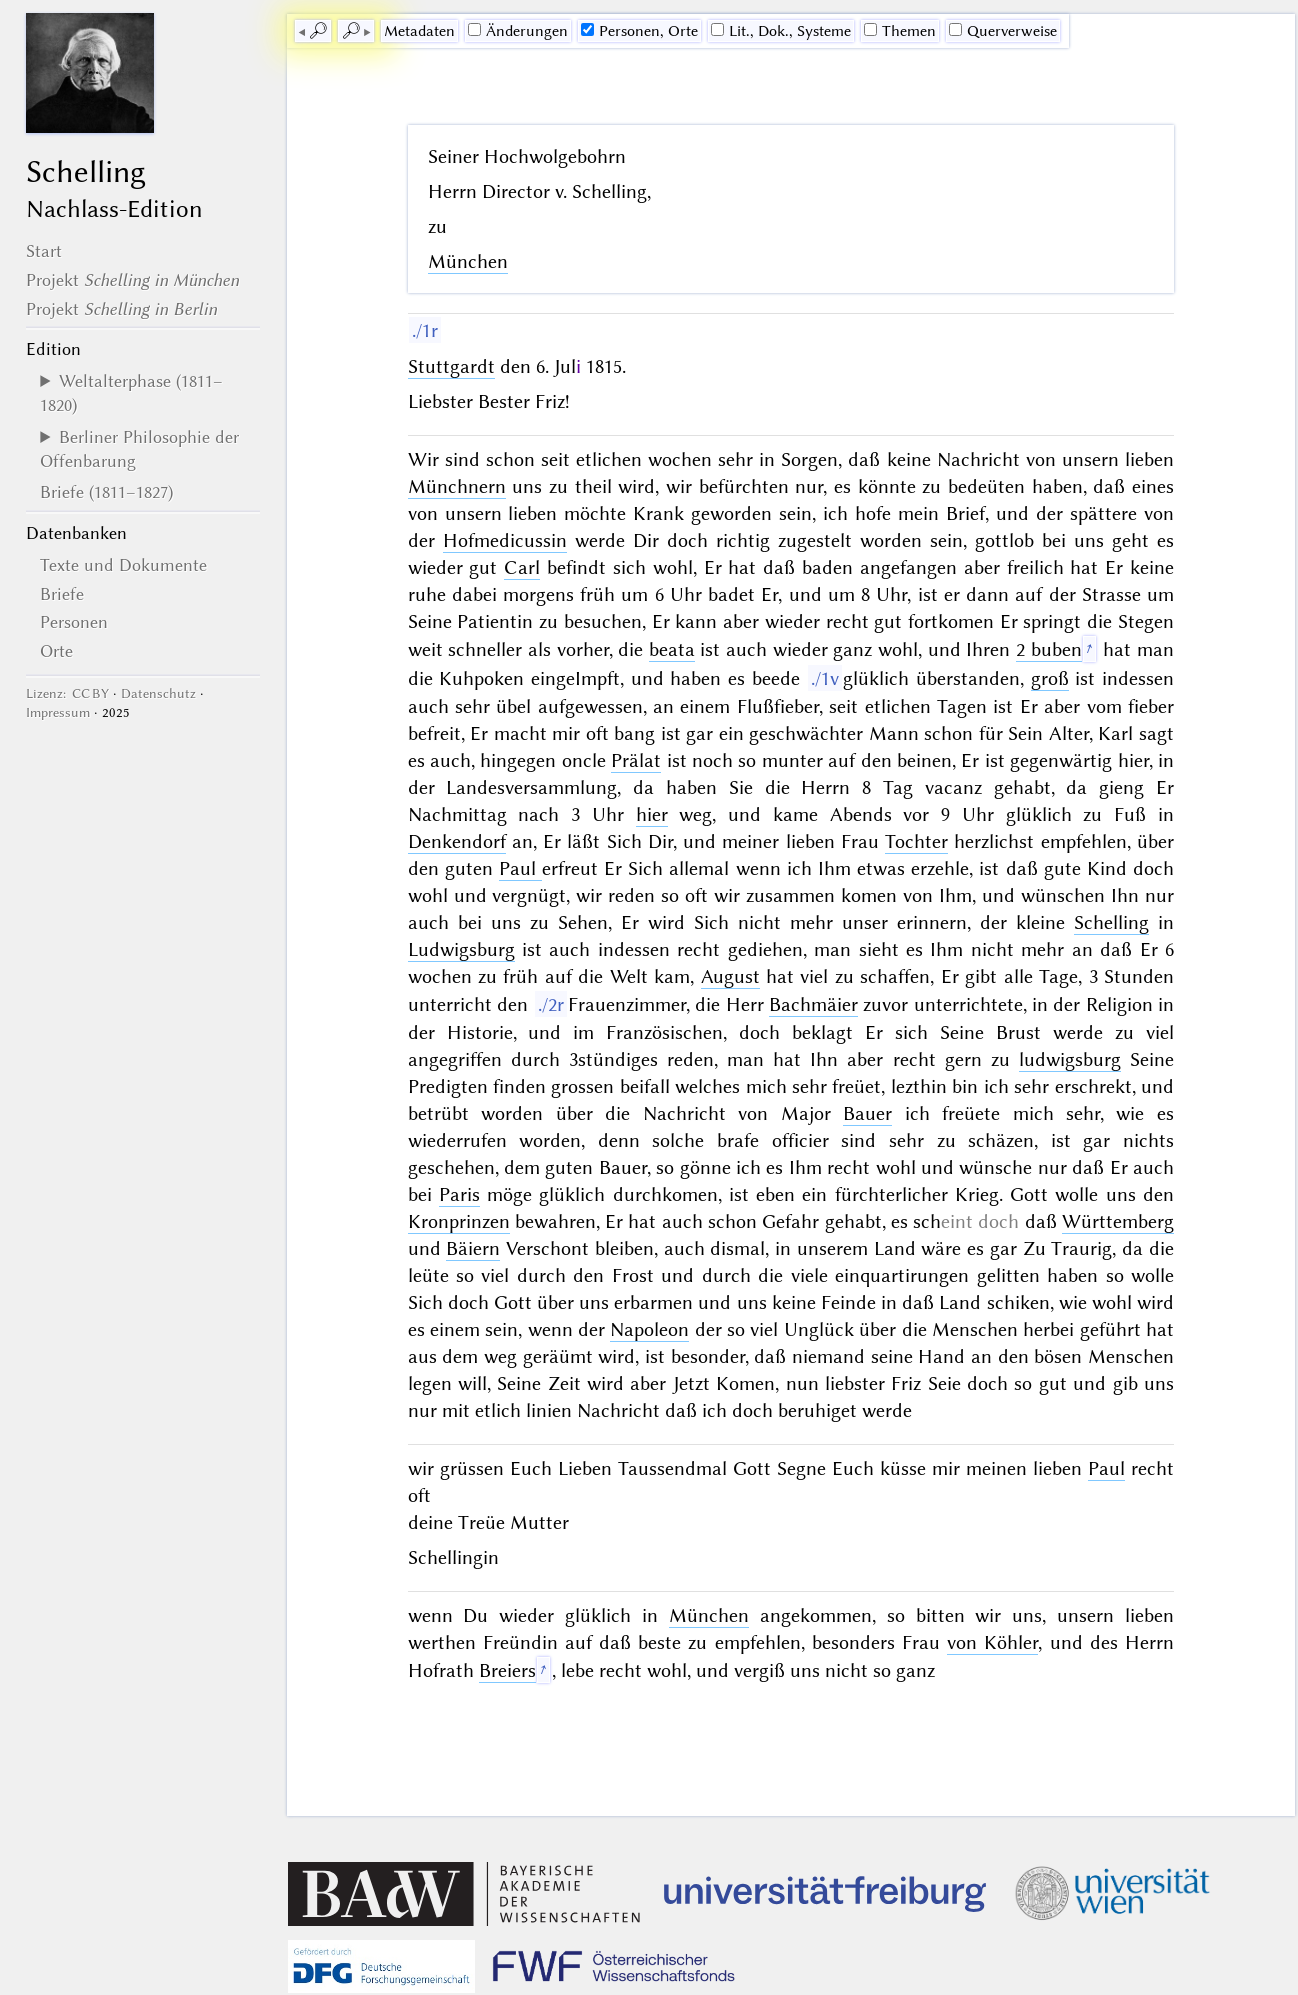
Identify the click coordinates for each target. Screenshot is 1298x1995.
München (468, 261)
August (730, 976)
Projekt (132, 280)
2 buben (1049, 649)
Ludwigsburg (461, 949)
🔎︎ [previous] (318, 31)
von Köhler (992, 1642)
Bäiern (473, 1248)
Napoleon (649, 1329)
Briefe (62, 594)
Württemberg (1118, 1221)
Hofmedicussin (505, 540)
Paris (459, 1194)
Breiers (507, 1670)
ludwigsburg (1070, 1059)
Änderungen (518, 31)
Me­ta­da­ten (419, 31)
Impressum (58, 712)
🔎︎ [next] (351, 31)
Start (44, 251)
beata (672, 649)
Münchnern (457, 486)
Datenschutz (158, 693)
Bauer (867, 1113)
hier (652, 814)
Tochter (916, 841)
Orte (56, 651)
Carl (522, 567)
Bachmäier (813, 1004)
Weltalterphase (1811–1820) (131, 393)
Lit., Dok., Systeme (781, 31)
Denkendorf (457, 841)
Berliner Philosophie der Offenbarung (139, 449)
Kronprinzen (459, 1221)
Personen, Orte (639, 31)
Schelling (1111, 922)
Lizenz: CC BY (67, 693)
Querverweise (1003, 31)
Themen (900, 31)
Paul (520, 868)
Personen (74, 622)
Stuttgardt (451, 366)
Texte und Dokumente (123, 565)
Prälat (636, 760)
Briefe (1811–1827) (106, 492)
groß (1050, 678)
